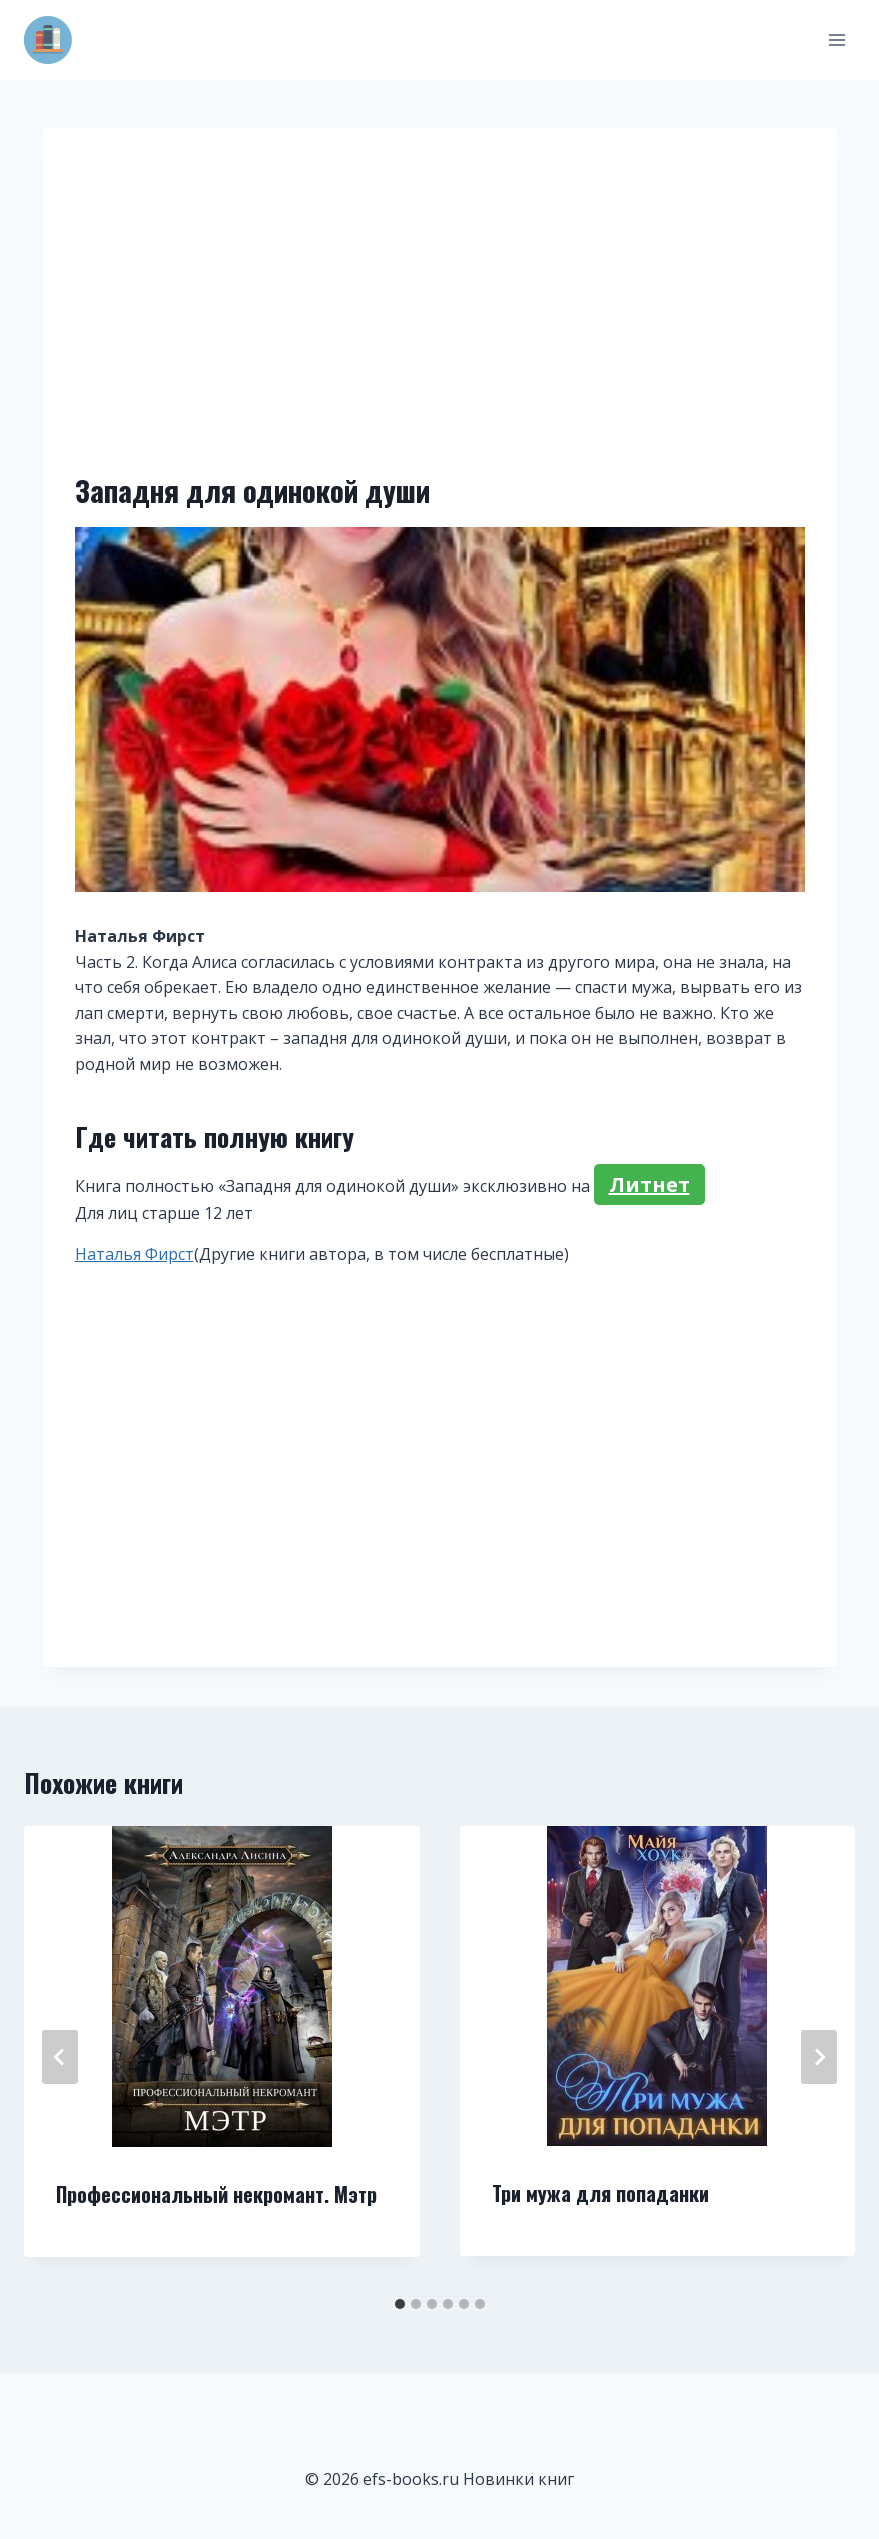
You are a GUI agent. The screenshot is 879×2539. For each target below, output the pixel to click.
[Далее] (819, 2057)
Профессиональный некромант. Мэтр (216, 2194)
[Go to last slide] (60, 2057)
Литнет (649, 1184)
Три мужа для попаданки (600, 2193)
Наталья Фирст (134, 1254)
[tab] (400, 2304)
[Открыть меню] (836, 39)
